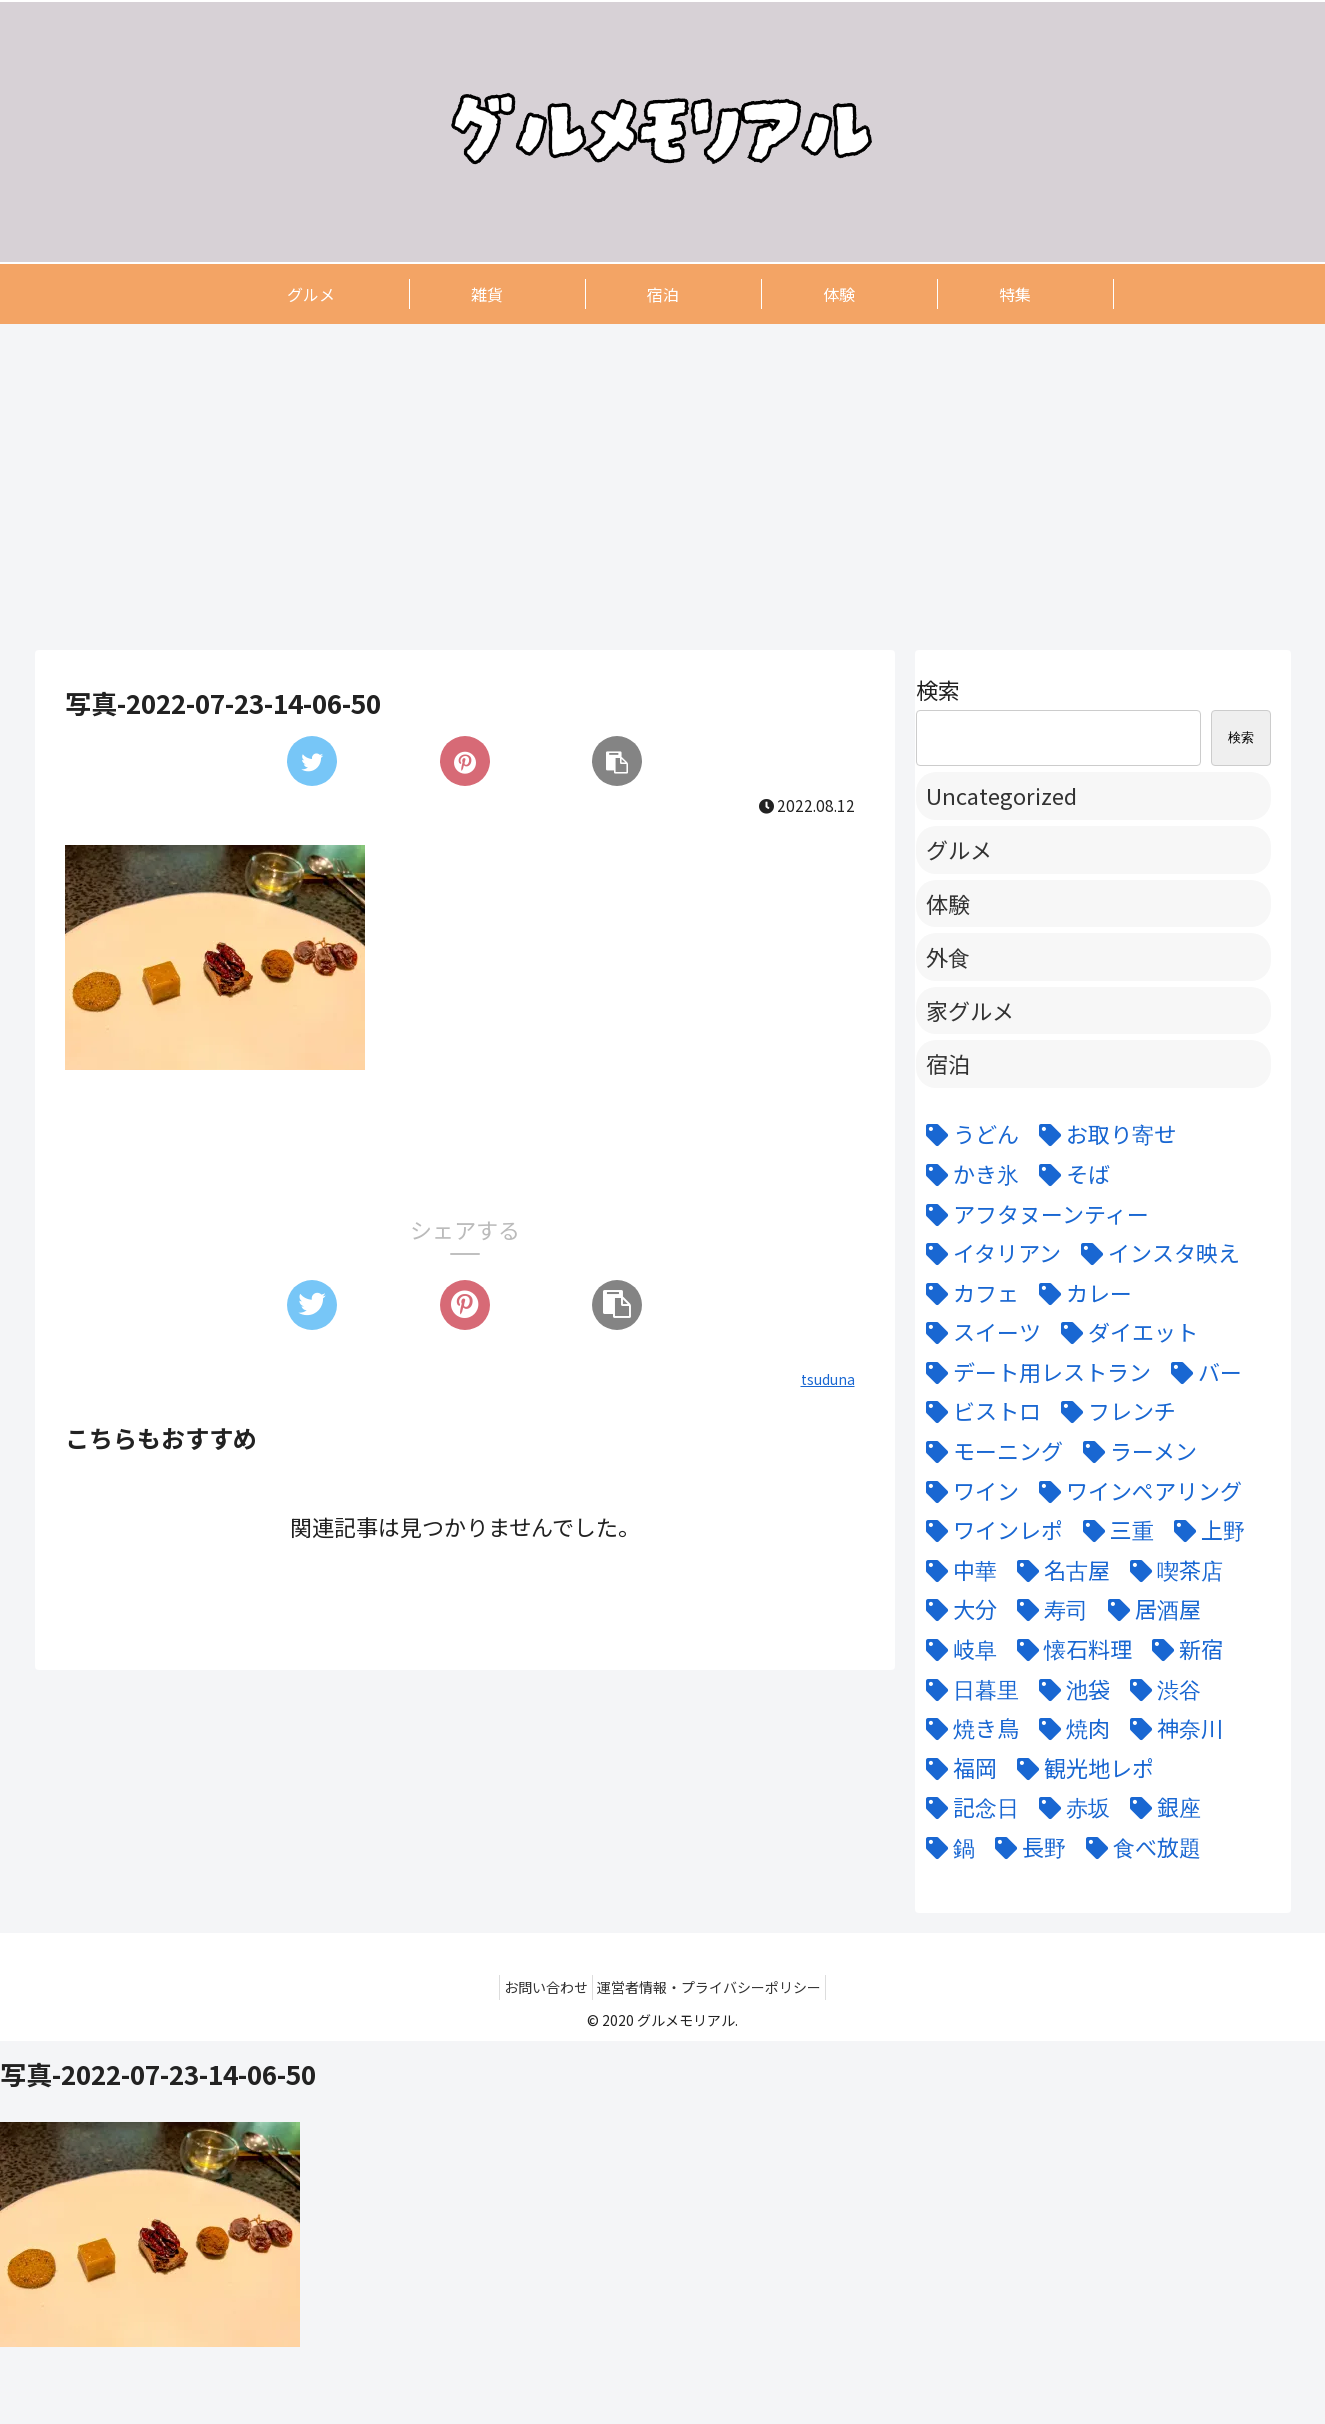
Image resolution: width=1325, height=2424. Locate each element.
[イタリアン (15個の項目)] (988, 1253)
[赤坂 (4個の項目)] (1069, 1807)
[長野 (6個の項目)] (1025, 1847)
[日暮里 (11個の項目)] (967, 1689)
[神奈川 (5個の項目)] (1171, 1728)
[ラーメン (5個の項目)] (1135, 1451)
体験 (948, 903)
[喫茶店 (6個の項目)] (1171, 1570)
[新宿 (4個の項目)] (1182, 1649)
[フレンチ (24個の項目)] (1113, 1411)
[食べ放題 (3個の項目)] (1138, 1847)
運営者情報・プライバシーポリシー (715, 1987)
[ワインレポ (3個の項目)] (989, 1530)
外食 (948, 956)
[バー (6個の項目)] (1201, 1372)
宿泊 (948, 1063)
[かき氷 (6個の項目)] (967, 1174)
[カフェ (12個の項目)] (967, 1293)
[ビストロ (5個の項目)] (978, 1411)
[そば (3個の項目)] (1069, 1174)
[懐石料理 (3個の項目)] (1069, 1649)
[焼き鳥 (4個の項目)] (967, 1728)
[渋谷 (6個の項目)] (1160, 1689)
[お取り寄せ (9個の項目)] (1102, 1134)
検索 (938, 689)
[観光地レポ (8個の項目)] (1080, 1768)
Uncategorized (1001, 795)
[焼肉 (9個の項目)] (1069, 1728)
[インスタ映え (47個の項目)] (1155, 1253)
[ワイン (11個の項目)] (967, 1491)
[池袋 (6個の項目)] (1069, 1689)
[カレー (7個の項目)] (1080, 1293)
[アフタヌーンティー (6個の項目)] (1032, 1214)
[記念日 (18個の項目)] (967, 1807)
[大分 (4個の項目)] (956, 1609)
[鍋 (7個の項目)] (945, 1847)
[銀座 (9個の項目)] (1160, 1807)
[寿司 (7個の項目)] (1047, 1609)
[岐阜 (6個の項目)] (956, 1649)
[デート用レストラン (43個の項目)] (1033, 1372)
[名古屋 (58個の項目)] (1058, 1570)
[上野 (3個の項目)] (1204, 1530)
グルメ (959, 849)
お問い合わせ (540, 1987)
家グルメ (970, 1010)
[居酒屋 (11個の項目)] (1149, 1609)
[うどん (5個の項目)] (967, 1134)
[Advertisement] (635, 486)
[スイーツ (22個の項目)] (978, 1332)
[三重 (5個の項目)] (1113, 1530)
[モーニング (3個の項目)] (989, 1451)
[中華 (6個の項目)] (956, 1570)
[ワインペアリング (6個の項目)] (1135, 1491)
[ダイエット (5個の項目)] (1124, 1332)
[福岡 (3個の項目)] (956, 1768)
